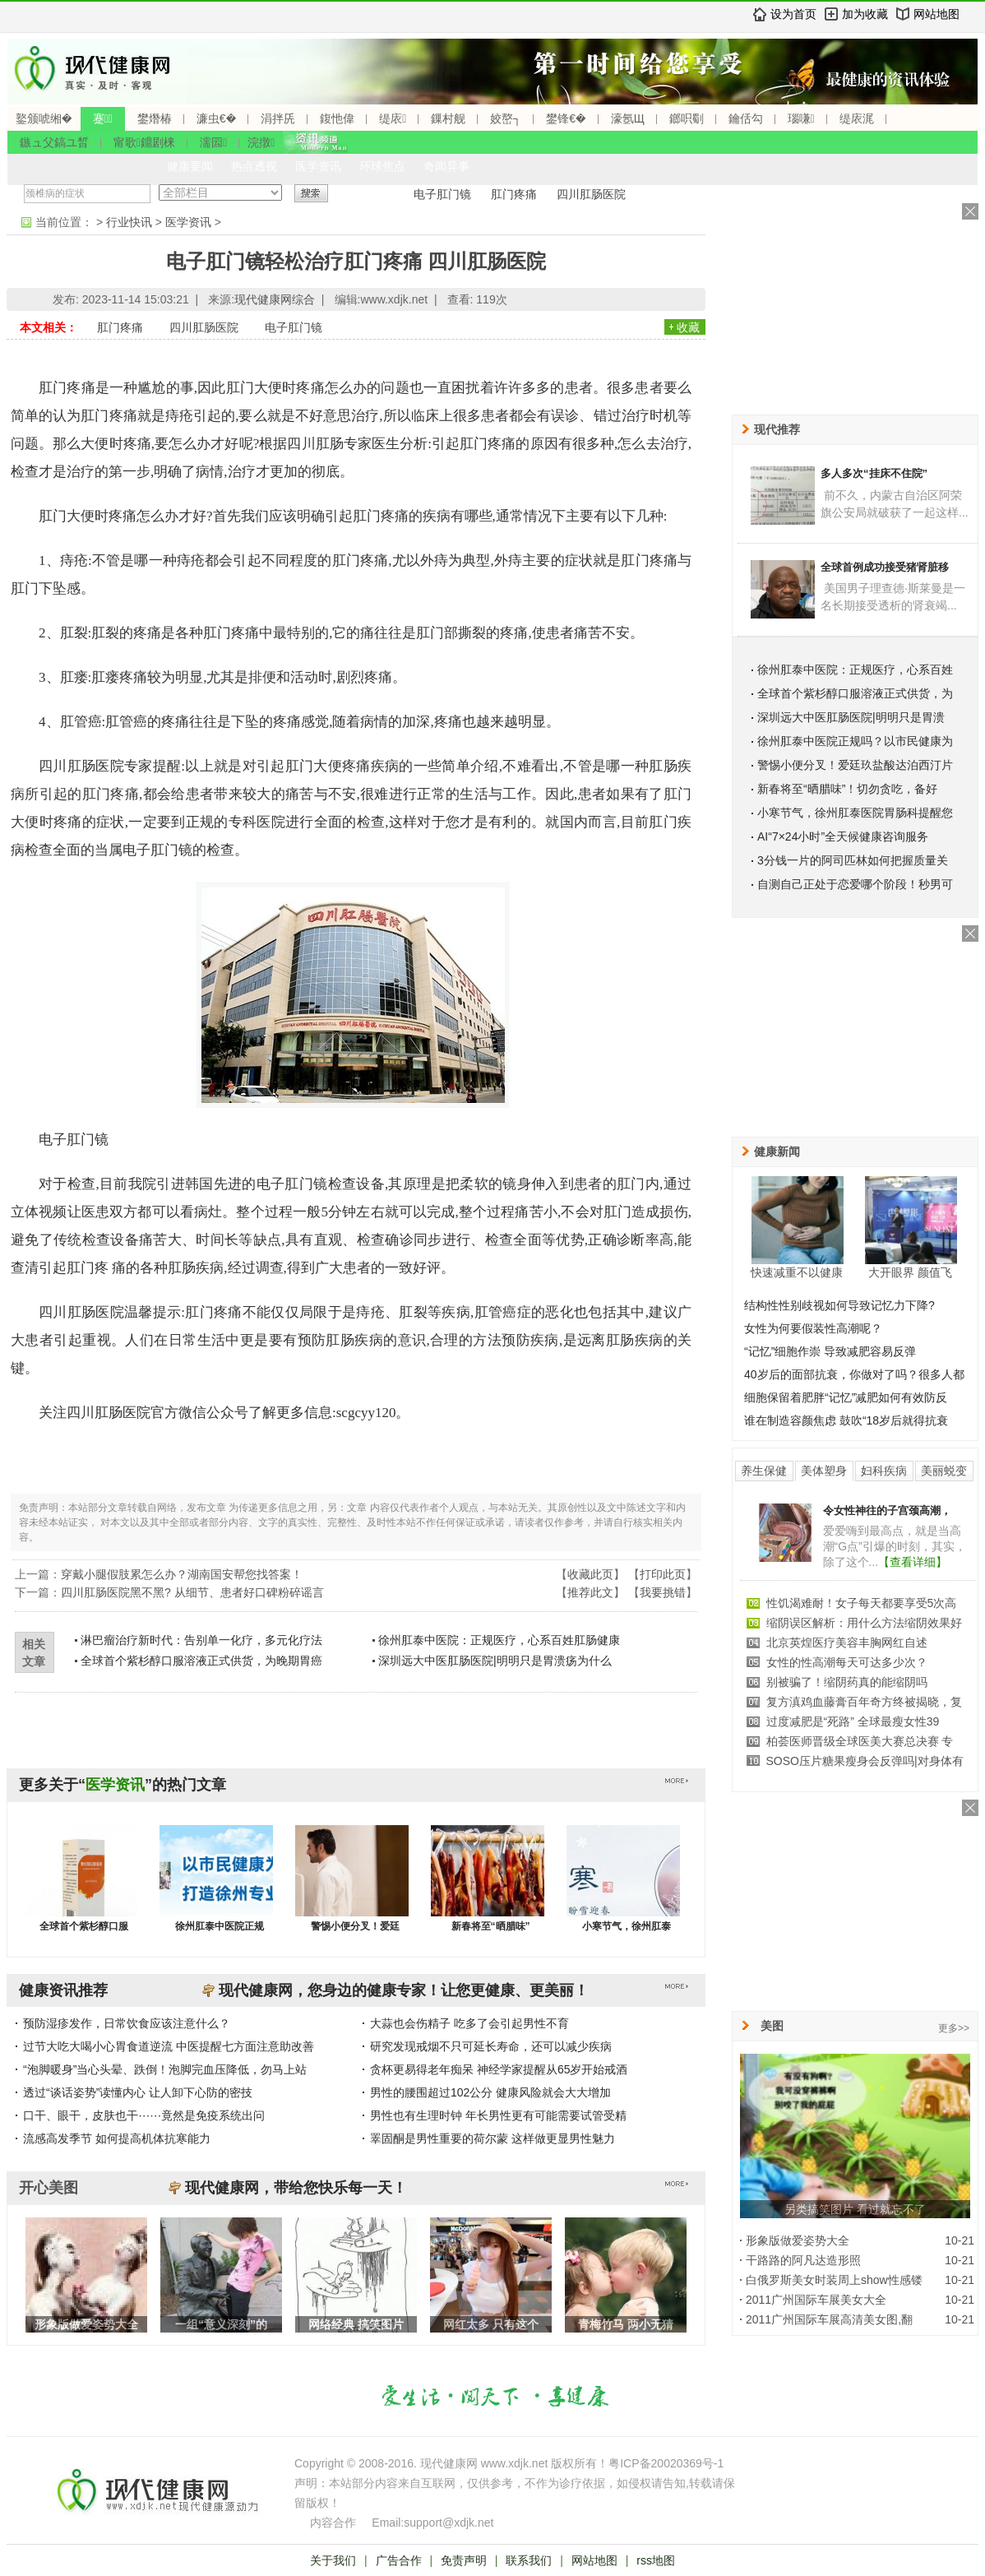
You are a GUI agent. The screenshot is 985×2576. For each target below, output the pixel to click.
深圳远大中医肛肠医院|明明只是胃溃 (851, 717)
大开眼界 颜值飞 (910, 1272)
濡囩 (213, 142)
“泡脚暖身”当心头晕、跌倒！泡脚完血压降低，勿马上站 (165, 2069)
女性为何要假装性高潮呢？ (813, 1328)
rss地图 (655, 2560)
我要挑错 (663, 1592)
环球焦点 (382, 166)
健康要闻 (190, 166)
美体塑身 (824, 1470)
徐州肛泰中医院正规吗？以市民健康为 (855, 741)
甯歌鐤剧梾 (144, 142)
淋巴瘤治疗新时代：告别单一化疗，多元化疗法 (201, 1640)
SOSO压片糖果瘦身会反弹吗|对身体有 (865, 1761)
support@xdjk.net (448, 2522)
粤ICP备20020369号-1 (666, 2463)
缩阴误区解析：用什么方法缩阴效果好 (864, 1622)
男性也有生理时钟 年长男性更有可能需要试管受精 (498, 2115)
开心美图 (48, 2188)
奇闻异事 (446, 166)
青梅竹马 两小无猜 (625, 2324)
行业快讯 (129, 222)
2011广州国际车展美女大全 (816, 2299)
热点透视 (254, 166)
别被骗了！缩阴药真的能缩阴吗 (846, 1682)
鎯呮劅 (686, 118)
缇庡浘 (856, 118)
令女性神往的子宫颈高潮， (887, 1510)
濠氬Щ (628, 118)
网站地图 (936, 14)
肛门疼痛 (514, 194)
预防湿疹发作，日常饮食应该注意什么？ (126, 2023)
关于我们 (333, 2560)
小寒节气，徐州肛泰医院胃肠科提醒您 (855, 812)
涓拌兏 (278, 118)
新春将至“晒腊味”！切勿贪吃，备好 (847, 788)
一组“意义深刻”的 (221, 2324)
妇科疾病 (884, 1470)
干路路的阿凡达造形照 (803, 2260)
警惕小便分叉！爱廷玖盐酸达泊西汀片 (855, 764)
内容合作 (333, 2522)
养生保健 (764, 1470)
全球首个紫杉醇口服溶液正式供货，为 (855, 693)
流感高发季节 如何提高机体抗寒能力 (116, 2138)
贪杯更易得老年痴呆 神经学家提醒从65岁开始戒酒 (498, 2069)
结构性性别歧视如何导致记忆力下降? (839, 1305)
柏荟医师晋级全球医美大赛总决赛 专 (860, 1741)
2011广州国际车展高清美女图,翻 (829, 2319)
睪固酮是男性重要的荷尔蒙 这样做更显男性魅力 (492, 2138)
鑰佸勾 (745, 118)
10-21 (959, 2240)
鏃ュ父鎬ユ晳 (54, 142)
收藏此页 (590, 1574)
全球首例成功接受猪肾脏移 (885, 567)
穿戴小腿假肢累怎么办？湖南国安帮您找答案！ (182, 1574)
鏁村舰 (448, 118)
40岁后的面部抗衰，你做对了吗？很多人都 (854, 1374)
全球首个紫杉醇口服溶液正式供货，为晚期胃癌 (201, 1660)
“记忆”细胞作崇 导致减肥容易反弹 (830, 1351)
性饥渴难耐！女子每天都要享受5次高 (861, 1603)
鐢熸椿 (154, 118)
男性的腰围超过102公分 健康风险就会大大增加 (490, 2092)
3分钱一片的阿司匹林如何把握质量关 (852, 860)
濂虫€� (216, 118)
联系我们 (529, 2560)
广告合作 (399, 2560)
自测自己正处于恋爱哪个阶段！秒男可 (855, 884)
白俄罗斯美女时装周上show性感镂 (834, 2279)
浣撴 (261, 142)
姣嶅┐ (505, 118)
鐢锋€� (565, 118)
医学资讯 (318, 166)
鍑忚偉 (337, 118)
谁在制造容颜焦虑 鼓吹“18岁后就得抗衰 (846, 1420)
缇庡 (392, 118)
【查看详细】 (912, 1561)
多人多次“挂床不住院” (874, 473)
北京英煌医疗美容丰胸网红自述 (846, 1642)
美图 (772, 2025)
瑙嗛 (801, 118)
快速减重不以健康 (797, 1272)
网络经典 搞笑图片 (356, 2324)
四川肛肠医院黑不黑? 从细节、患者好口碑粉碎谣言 (192, 1592)
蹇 (103, 118)
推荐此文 (590, 1592)
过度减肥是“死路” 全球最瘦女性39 (853, 1721)
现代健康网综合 (274, 299)
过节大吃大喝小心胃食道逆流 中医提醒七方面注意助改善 (168, 2046)
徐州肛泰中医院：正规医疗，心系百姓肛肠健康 (499, 1640)
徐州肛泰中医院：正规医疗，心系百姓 (855, 669)
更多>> (953, 2028)
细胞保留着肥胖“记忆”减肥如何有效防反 (845, 1397)
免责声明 (464, 2560)
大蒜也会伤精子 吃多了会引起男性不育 (469, 2023)
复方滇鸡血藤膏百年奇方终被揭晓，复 (864, 1701)
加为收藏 (865, 14)
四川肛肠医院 (591, 194)
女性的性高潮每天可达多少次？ (846, 1662)
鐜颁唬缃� (44, 118)
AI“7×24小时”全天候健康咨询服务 (842, 836)
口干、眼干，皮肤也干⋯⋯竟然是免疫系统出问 (144, 2115)
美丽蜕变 (944, 1470)
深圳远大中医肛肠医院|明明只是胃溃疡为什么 (495, 1660)
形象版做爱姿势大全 (86, 2324)
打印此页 (663, 1574)
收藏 (688, 327)
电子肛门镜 (442, 194)
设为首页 (793, 14)
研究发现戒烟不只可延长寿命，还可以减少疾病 (491, 2046)
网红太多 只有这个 (491, 2324)
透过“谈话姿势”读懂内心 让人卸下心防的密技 (137, 2092)
